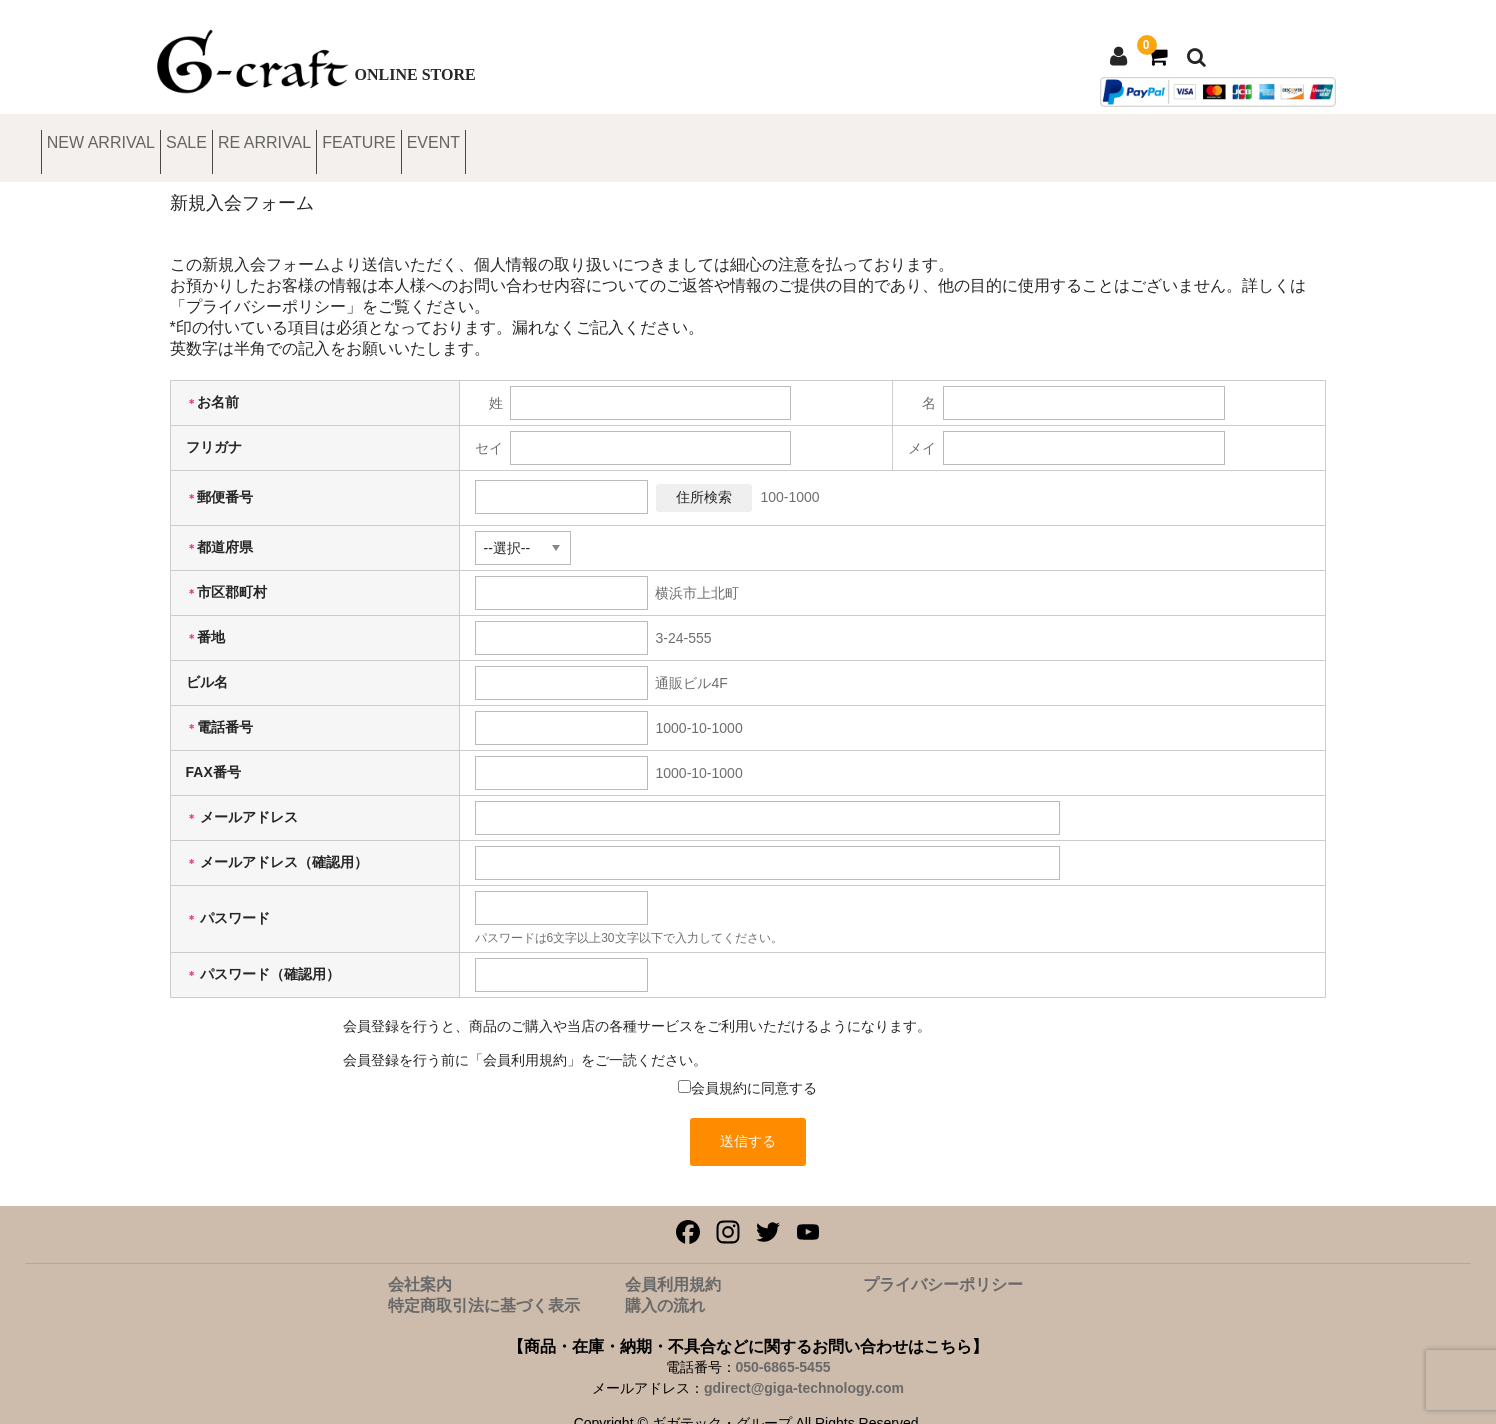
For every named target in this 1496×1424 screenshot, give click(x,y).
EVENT (710, 137)
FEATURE (600, 137)
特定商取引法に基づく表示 (484, 1284)
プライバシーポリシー (943, 1263)
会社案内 (420, 1263)
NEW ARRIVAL (228, 137)
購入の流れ (665, 1284)
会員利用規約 (673, 1263)
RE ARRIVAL (469, 137)
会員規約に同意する (754, 1067)
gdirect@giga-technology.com (804, 1367)
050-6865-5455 (783, 1346)
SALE (352, 137)
